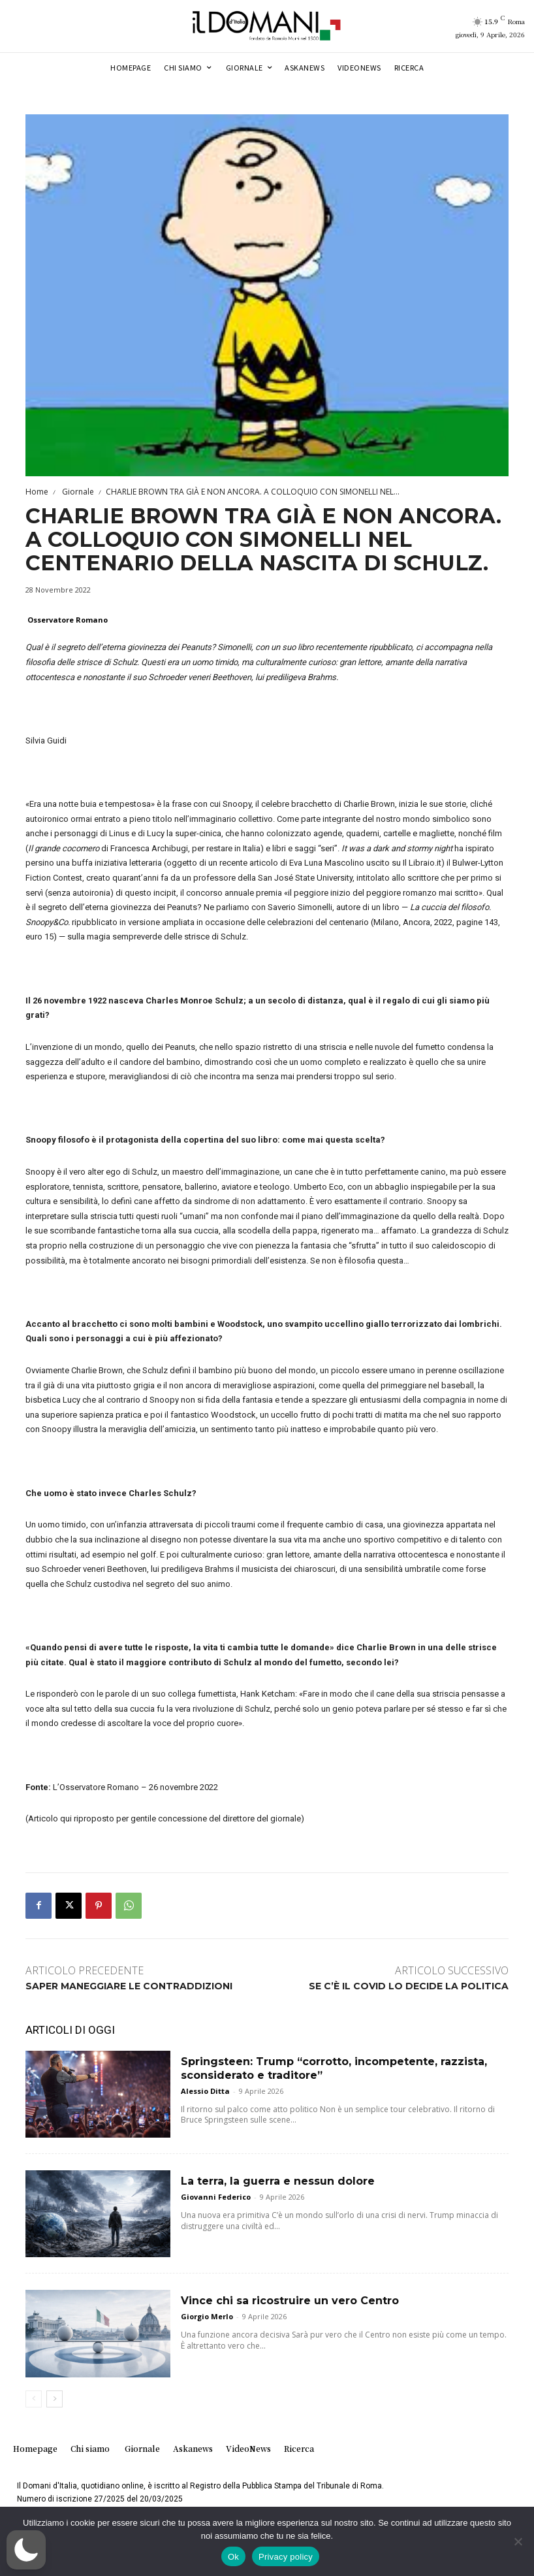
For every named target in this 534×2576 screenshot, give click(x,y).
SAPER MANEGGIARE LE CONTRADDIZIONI (128, 1986)
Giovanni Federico (216, 2197)
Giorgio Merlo (207, 2316)
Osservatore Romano (67, 620)
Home (36, 491)
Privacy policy (286, 2557)
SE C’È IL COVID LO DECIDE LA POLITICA (409, 1986)
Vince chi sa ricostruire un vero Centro (290, 2300)
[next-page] (54, 2398)
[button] (26, 2549)
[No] (517, 2541)
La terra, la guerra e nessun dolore (278, 2181)
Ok (233, 2557)
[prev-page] (33, 2398)
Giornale (77, 491)
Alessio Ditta (205, 2091)
